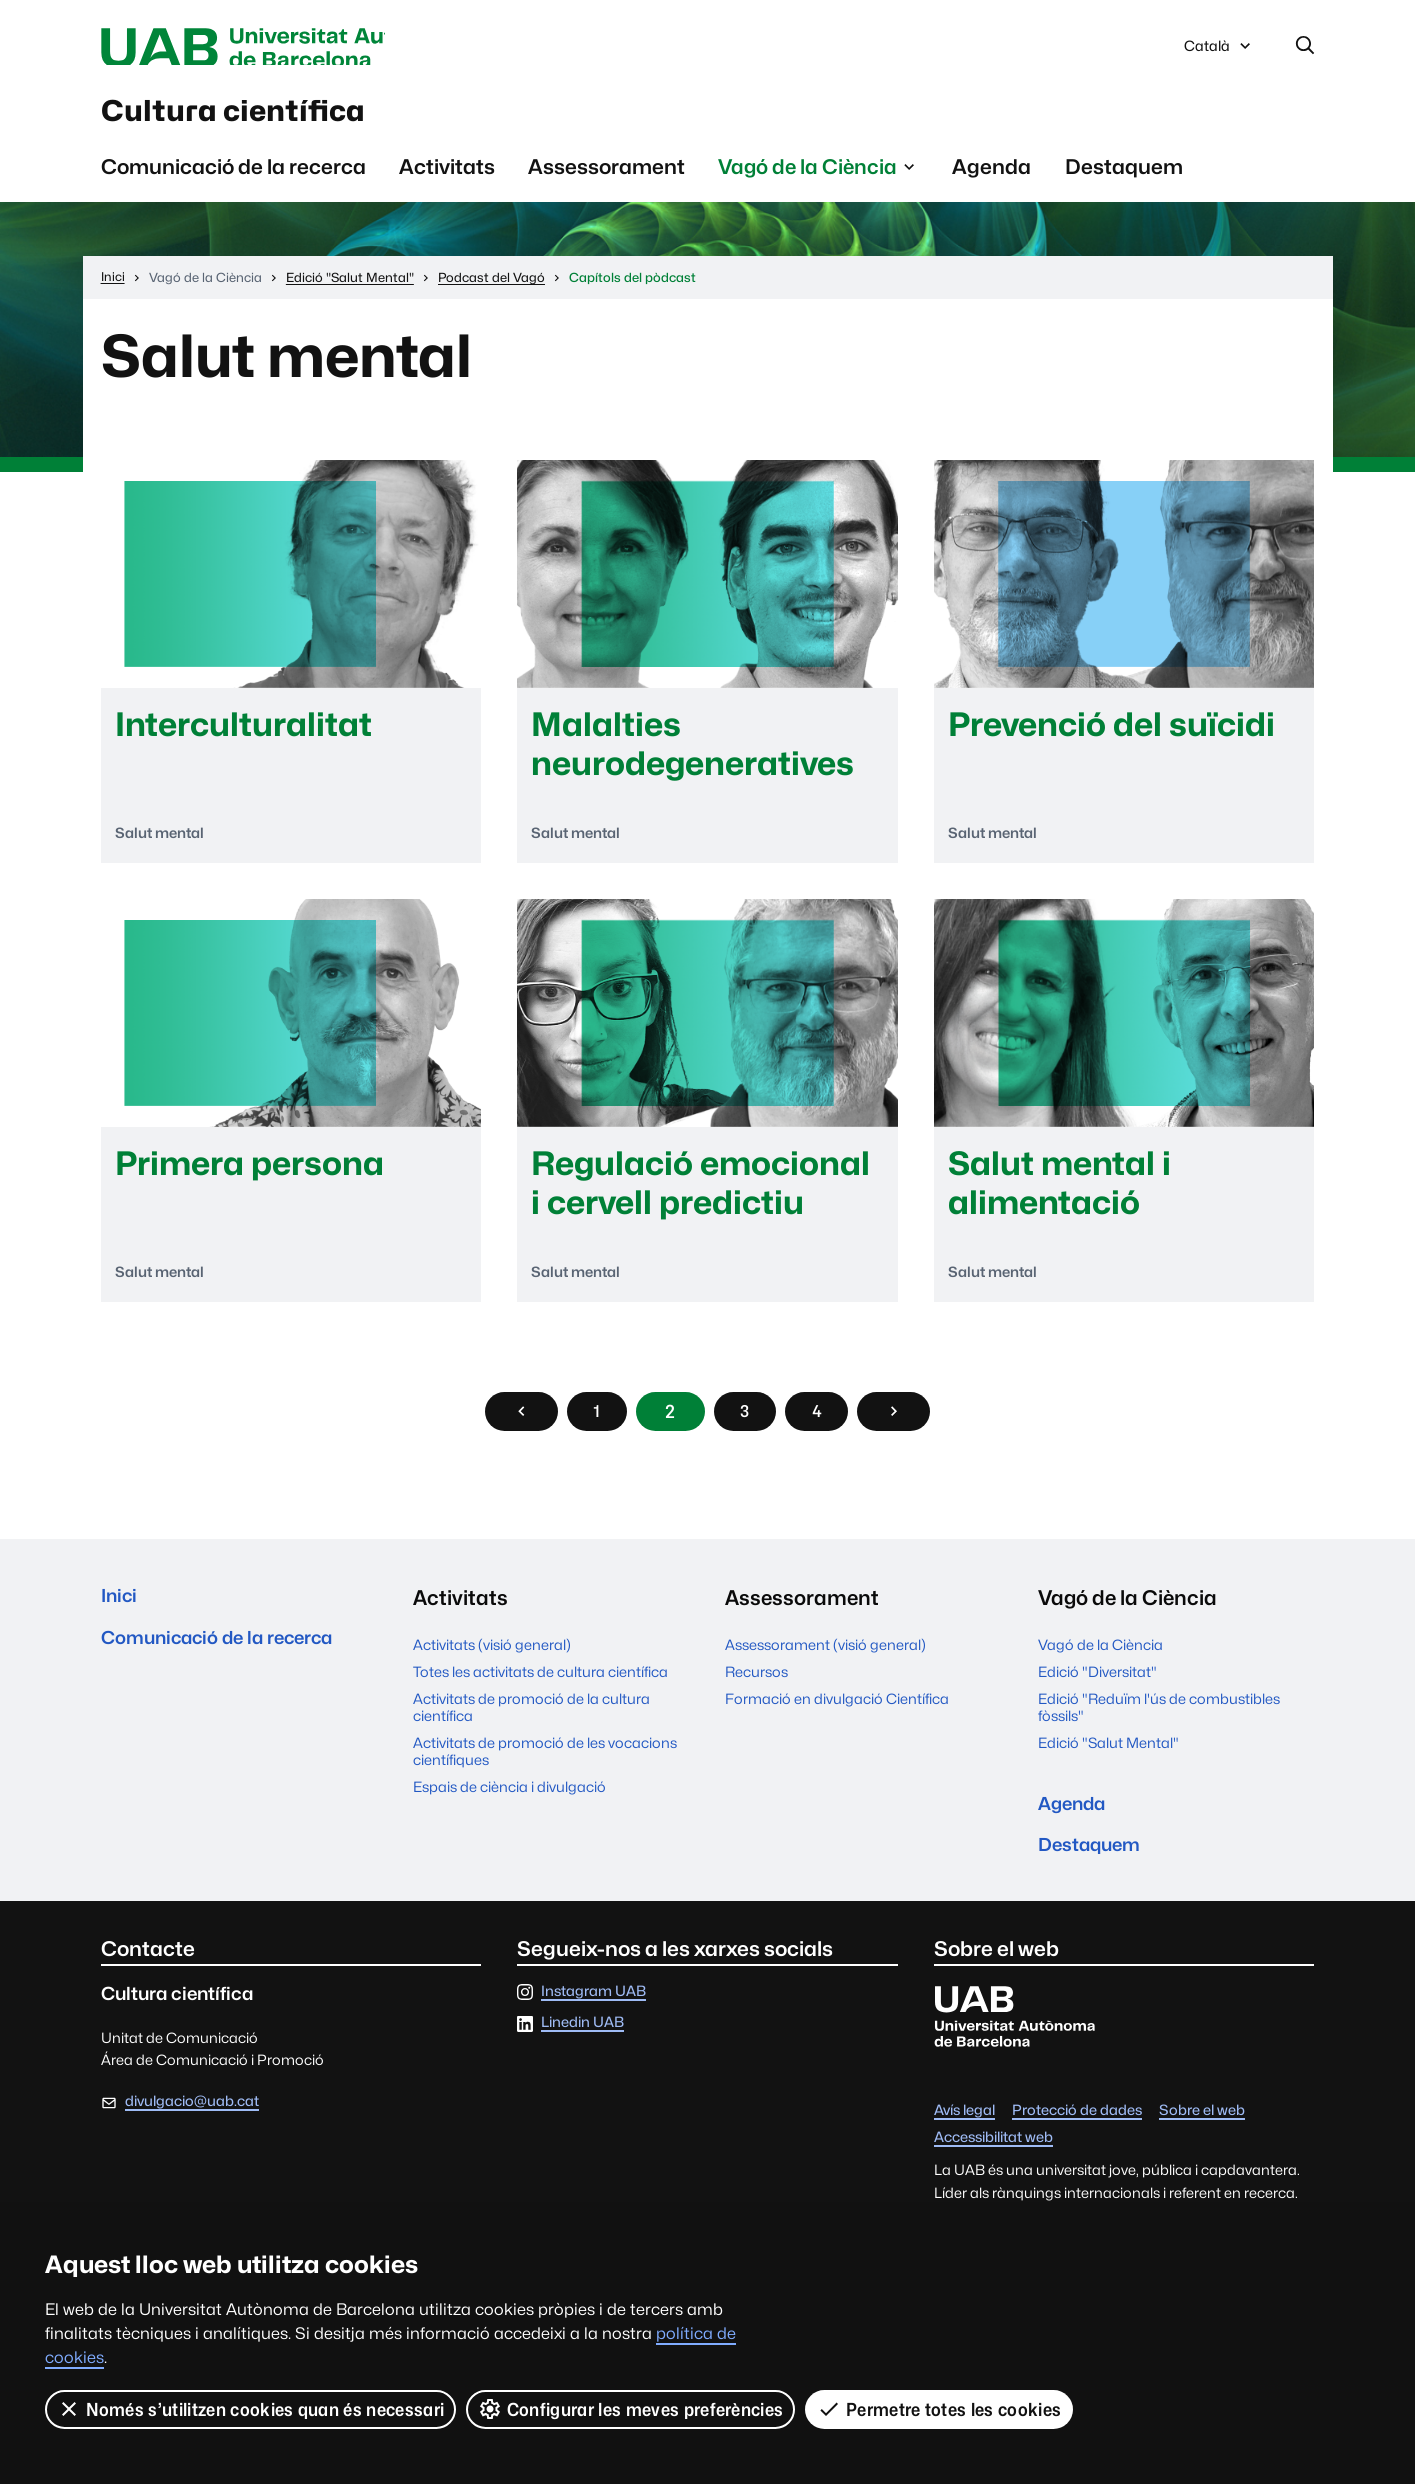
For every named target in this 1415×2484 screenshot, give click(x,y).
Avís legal (964, 2139)
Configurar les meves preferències (632, 2409)
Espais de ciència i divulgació (509, 1805)
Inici (121, 1617)
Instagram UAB (593, 2020)
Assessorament (606, 180)
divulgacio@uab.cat (192, 2130)
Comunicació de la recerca (233, 180)
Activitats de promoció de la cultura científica (531, 1726)
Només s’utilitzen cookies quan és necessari (251, 2409)
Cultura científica (267, 119)
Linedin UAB (582, 2052)
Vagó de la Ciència (1100, 1663)
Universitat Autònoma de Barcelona (290, 48)
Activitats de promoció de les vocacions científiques (545, 1770)
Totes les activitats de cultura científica (540, 1690)
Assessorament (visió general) (825, 1663)
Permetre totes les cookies (940, 2409)
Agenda (991, 180)
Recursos (756, 1690)
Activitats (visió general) (492, 1663)
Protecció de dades (1077, 2139)
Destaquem (1124, 180)
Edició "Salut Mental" (1108, 1761)
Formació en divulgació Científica (837, 1717)
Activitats (447, 180)
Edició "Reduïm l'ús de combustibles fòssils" (1159, 1726)
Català (1219, 53)
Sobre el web (1202, 2139)
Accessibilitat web (993, 2166)
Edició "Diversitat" (1097, 1690)
